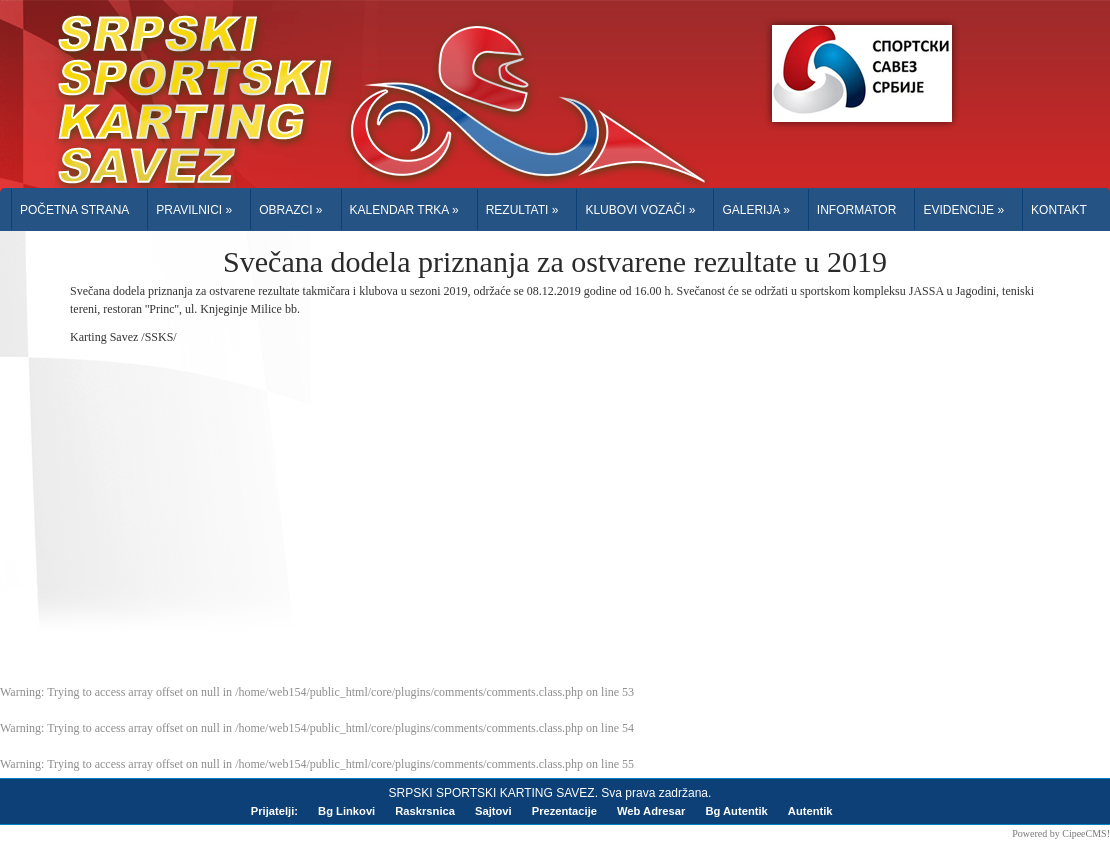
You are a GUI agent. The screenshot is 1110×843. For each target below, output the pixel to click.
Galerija (755, 210)
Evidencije (963, 210)
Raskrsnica (425, 811)
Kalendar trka (404, 210)
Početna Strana (74, 210)
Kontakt (1059, 210)
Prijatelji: (274, 811)
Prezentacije (564, 811)
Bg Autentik (736, 811)
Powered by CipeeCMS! (1061, 833)
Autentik (810, 811)
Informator (857, 210)
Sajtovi (493, 811)
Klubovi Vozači (640, 210)
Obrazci (290, 210)
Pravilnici (194, 210)
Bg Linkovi (346, 811)
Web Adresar (651, 811)
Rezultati (522, 210)
